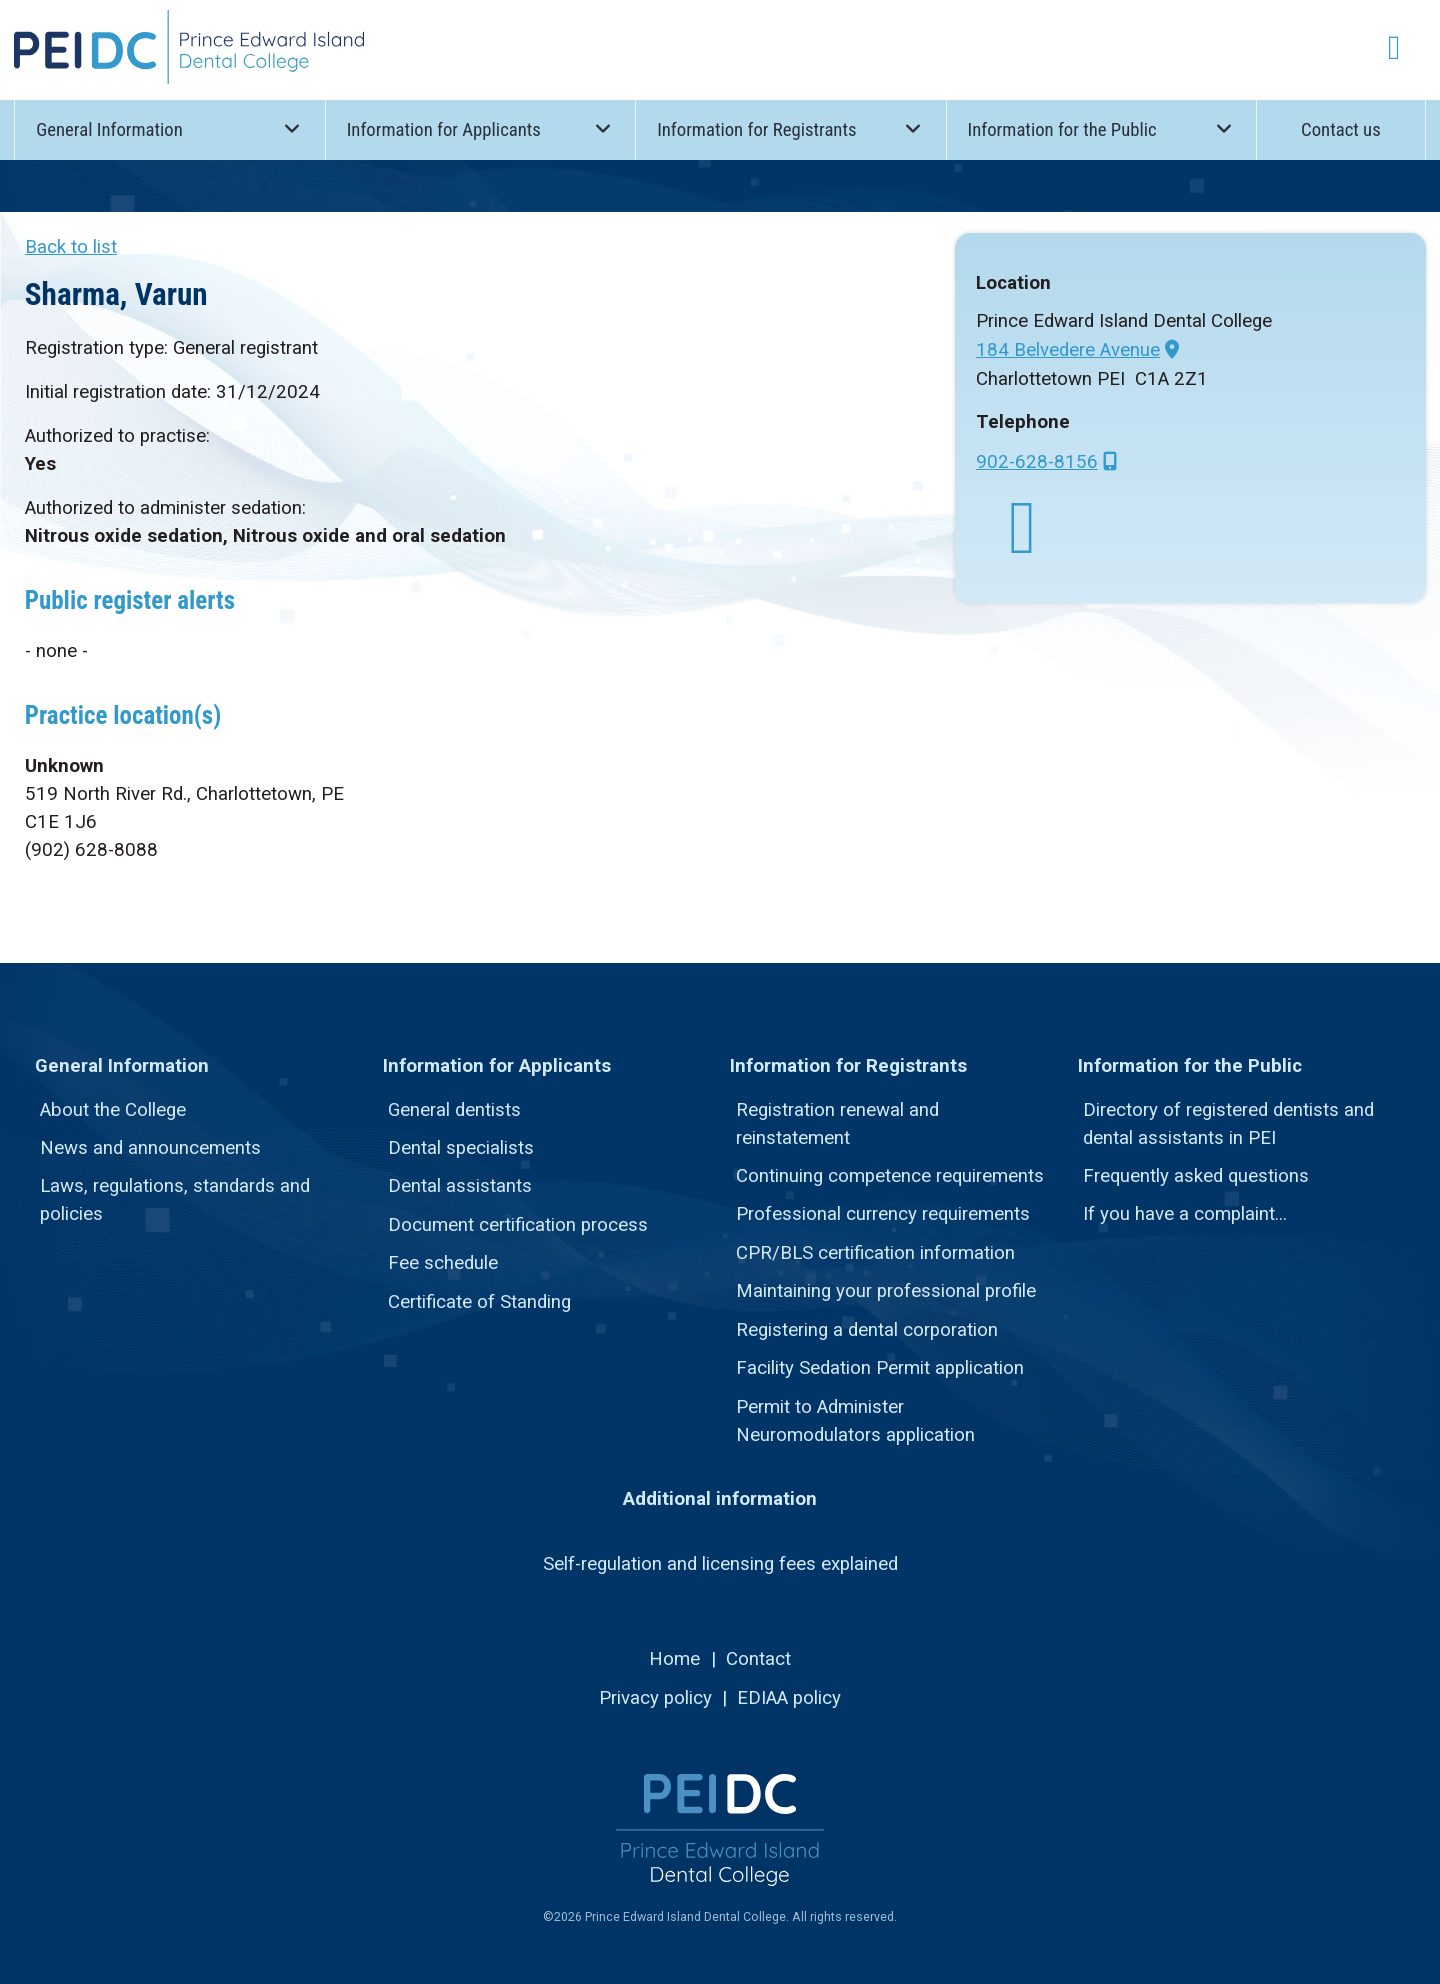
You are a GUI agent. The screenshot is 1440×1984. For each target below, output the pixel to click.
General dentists (454, 1110)
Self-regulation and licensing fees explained (720, 1564)
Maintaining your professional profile (886, 1291)
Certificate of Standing (479, 1302)
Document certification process (518, 1225)
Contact (758, 1659)
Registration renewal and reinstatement (837, 1124)
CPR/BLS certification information (875, 1253)
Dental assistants (460, 1186)
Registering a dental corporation (867, 1330)
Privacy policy (655, 1698)
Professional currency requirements (883, 1214)
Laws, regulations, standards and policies (175, 1200)
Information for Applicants (481, 128)
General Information (170, 128)
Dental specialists (461, 1148)
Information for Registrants (791, 128)
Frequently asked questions (1196, 1176)
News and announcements (150, 1148)
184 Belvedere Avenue (1068, 350)
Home (674, 1659)
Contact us (1341, 130)
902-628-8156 (1037, 462)
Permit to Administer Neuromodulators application (855, 1421)
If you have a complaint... (1185, 1214)
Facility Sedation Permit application (880, 1368)
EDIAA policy (789, 1698)
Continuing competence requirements (890, 1176)
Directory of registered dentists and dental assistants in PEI (1228, 1124)
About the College (113, 1110)
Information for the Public (1102, 128)
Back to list (71, 247)
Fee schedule (443, 1263)
